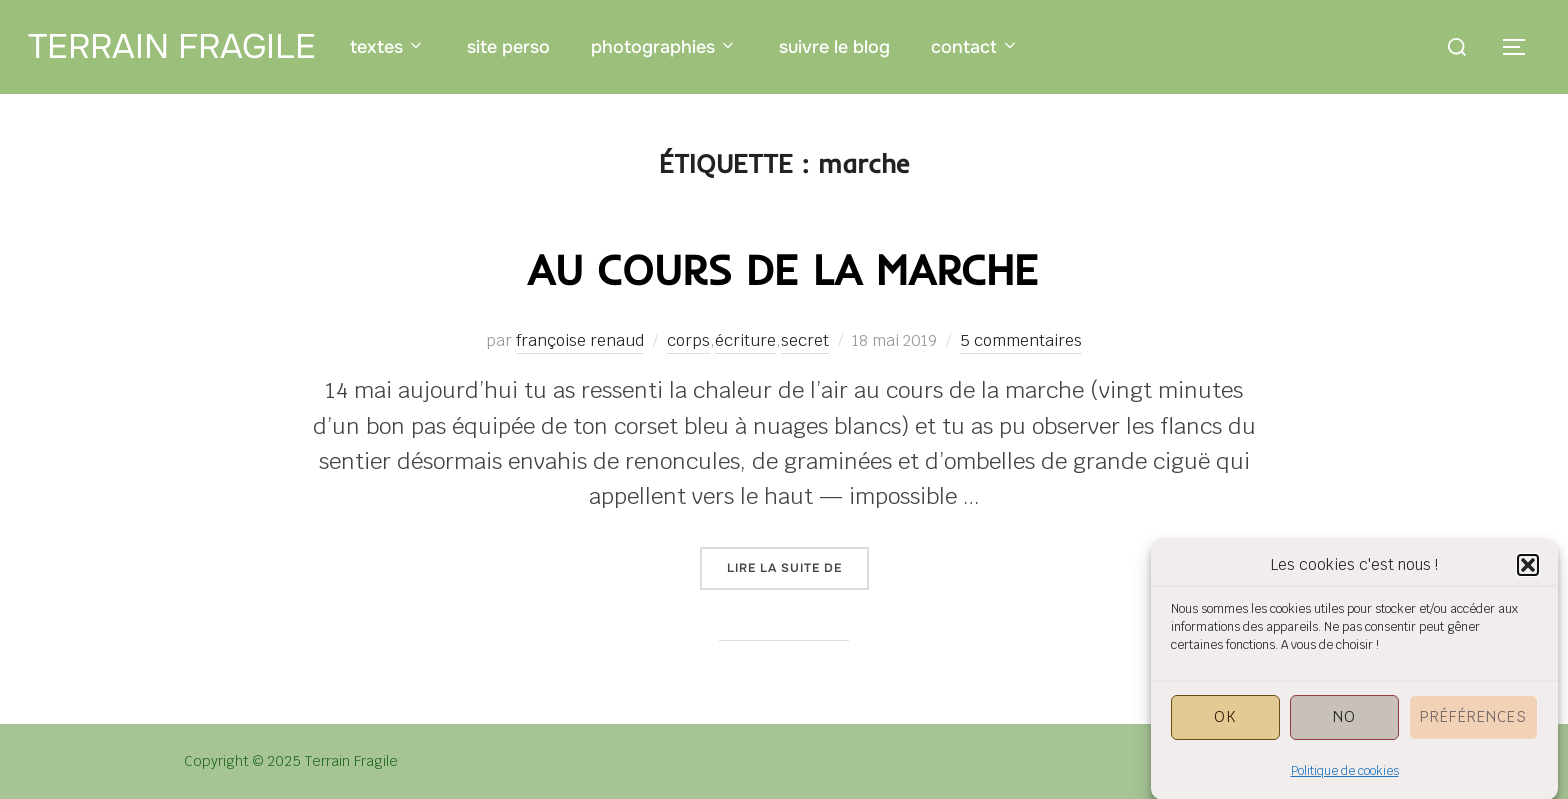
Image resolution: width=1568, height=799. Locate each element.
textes (388, 47)
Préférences (1473, 725)
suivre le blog (834, 47)
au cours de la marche (783, 269)
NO (1344, 725)
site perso (508, 47)
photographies (664, 47)
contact (975, 47)
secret (805, 340)
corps (688, 340)
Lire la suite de (798, 567)
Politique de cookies (1345, 780)
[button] (1528, 574)
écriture (745, 340)
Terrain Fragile (172, 46)
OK (1225, 725)
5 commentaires (1021, 340)
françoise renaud (580, 340)
